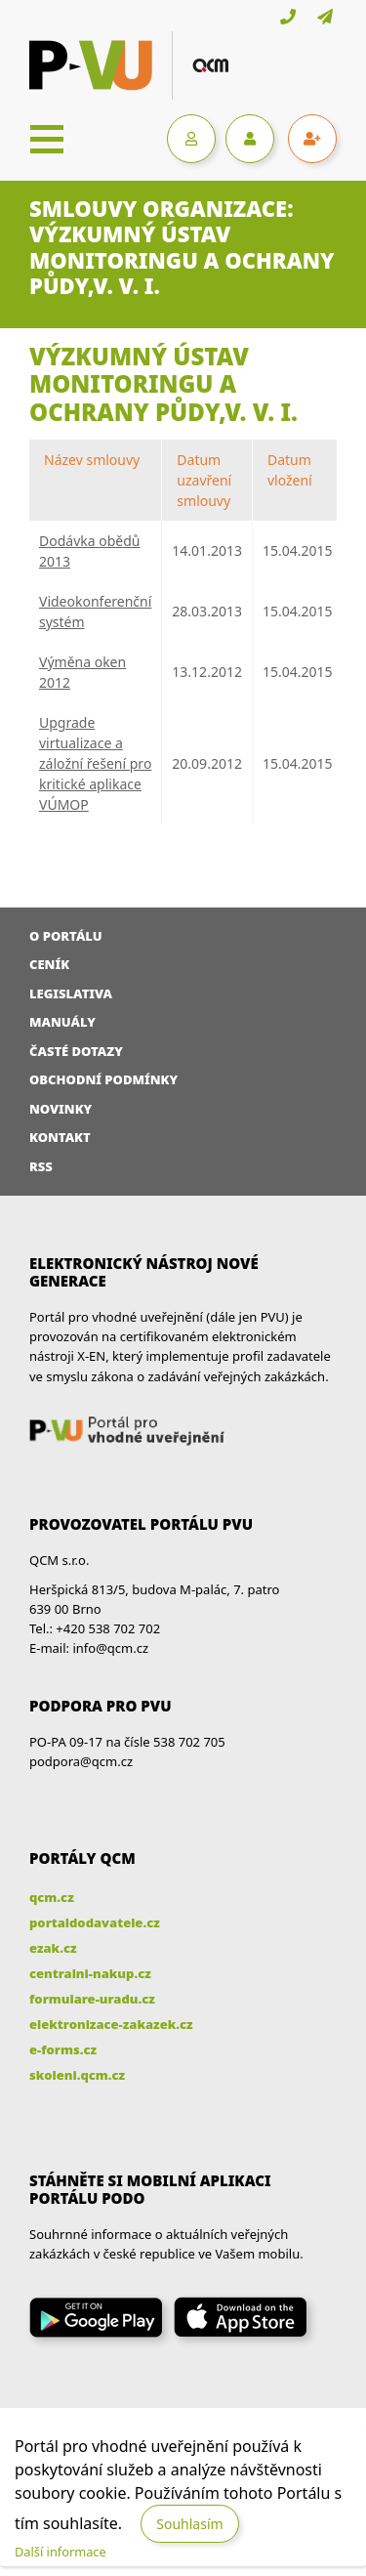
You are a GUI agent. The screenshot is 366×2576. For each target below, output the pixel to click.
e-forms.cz (63, 2049)
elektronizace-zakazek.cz (111, 2024)
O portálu (65, 936)
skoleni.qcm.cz (77, 2075)
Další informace (60, 2551)
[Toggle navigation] (47, 138)
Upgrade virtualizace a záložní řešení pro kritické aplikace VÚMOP (95, 763)
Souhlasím (189, 2523)
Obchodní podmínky (103, 1079)
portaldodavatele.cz (94, 1922)
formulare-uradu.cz (92, 1998)
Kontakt (60, 1137)
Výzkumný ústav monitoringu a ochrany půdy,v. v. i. (163, 384)
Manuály (62, 1022)
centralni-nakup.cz (90, 1973)
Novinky (60, 1109)
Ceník (49, 964)
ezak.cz (53, 1948)
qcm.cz (51, 1897)
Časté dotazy (76, 1051)
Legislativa (70, 993)
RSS (41, 1166)
